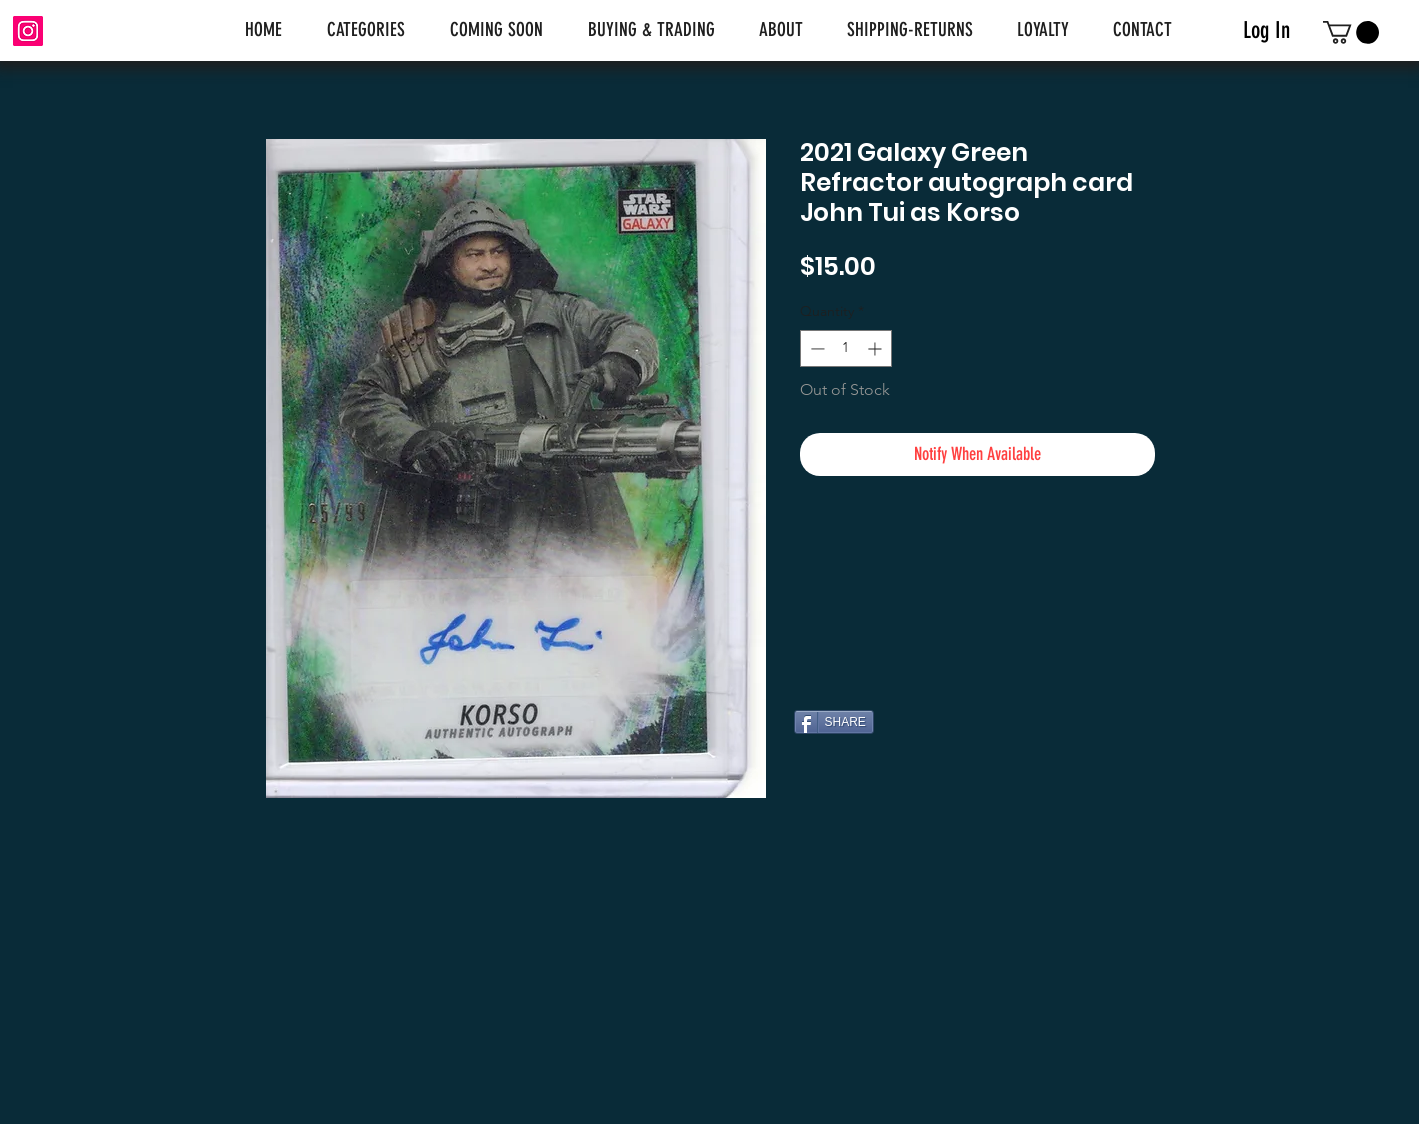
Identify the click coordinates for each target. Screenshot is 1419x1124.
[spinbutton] (846, 348)
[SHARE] (834, 722)
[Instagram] (28, 31)
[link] (1351, 32)
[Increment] (876, 348)
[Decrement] (815, 348)
